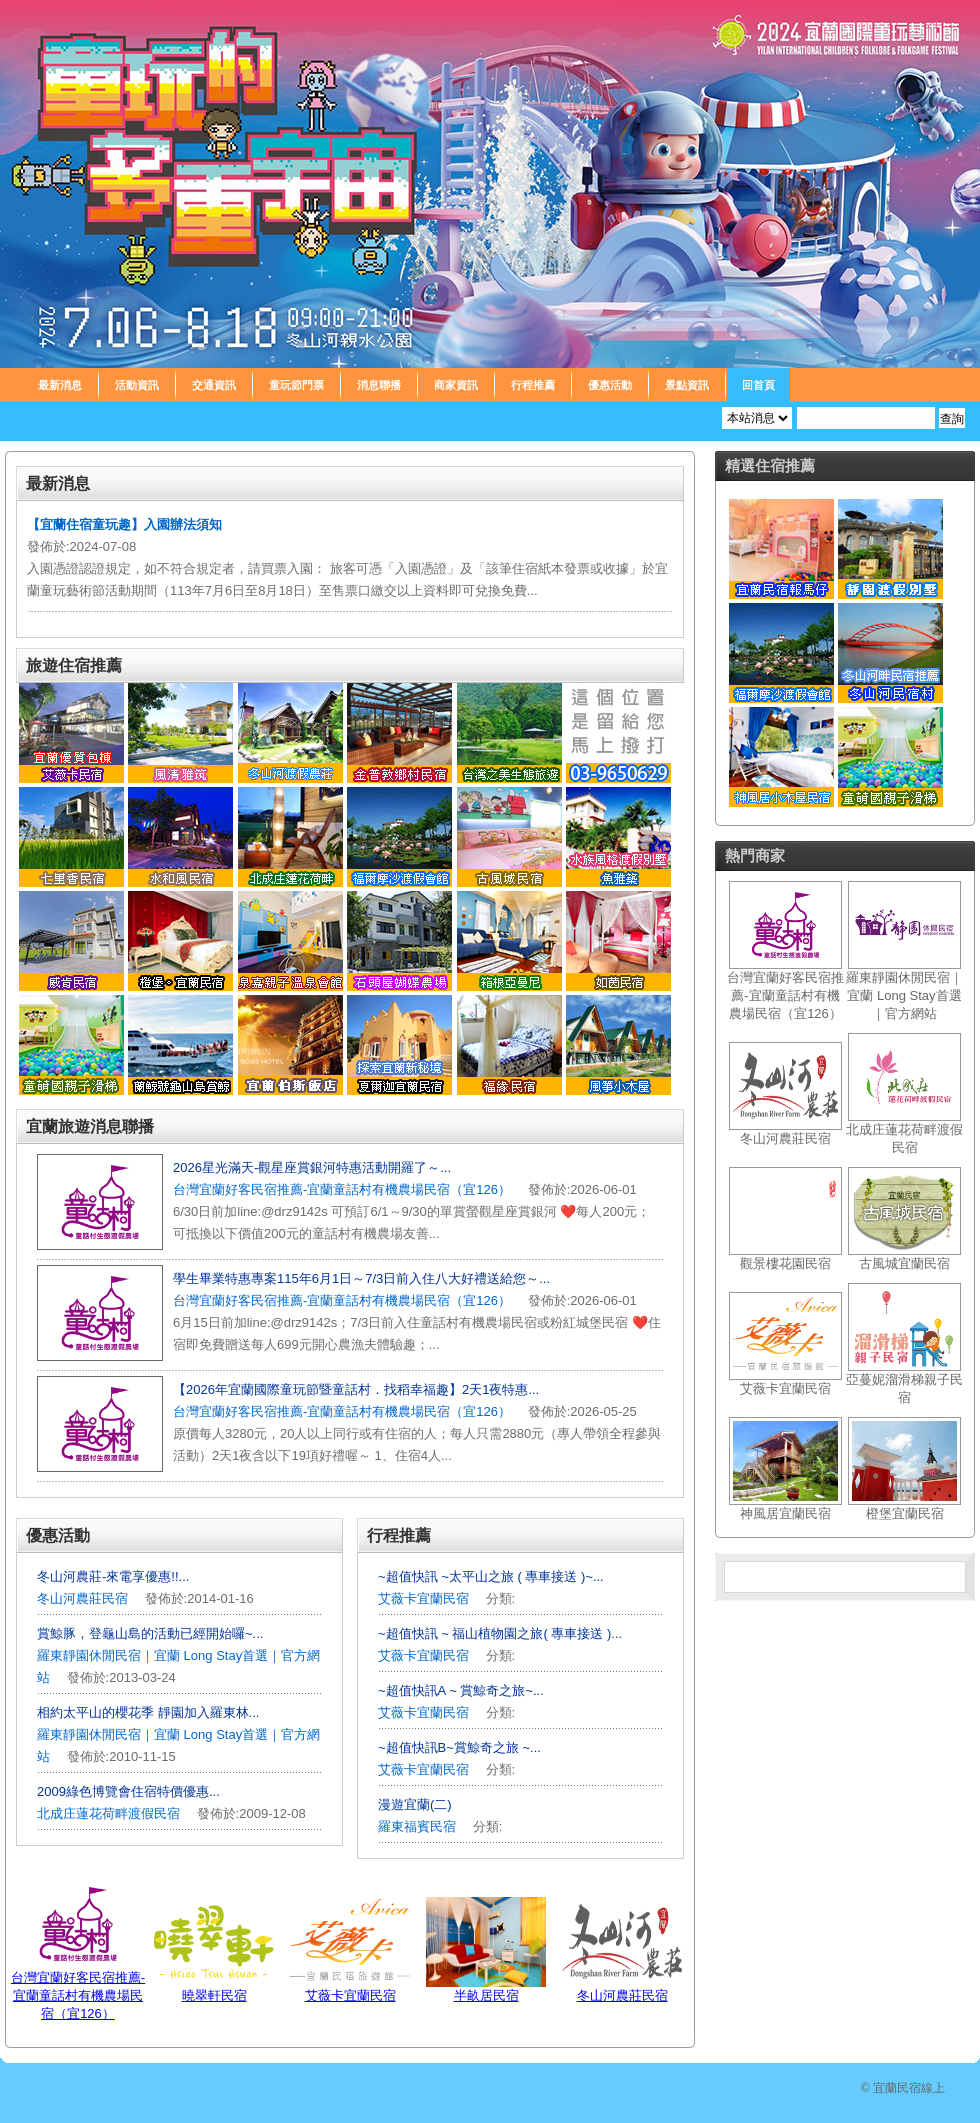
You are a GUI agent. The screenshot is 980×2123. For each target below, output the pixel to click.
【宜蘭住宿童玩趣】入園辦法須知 (124, 524)
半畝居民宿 (486, 1995)
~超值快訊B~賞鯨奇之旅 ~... (459, 1747)
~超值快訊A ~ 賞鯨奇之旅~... (461, 1690)
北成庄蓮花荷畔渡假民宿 (108, 1813)
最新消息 (60, 385)
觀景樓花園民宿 (785, 1263)
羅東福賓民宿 (419, 1826)
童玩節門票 (296, 385)
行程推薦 (533, 385)
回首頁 (758, 385)
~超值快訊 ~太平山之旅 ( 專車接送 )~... (491, 1576)
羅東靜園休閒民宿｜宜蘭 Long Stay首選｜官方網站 (904, 995)
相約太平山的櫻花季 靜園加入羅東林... (148, 1712)
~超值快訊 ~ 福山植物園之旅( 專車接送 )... (500, 1633)
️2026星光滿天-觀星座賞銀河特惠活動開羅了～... (312, 1167)
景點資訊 (687, 385)
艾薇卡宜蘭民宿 (423, 1598)
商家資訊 (456, 385)
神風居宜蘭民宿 (785, 1513)
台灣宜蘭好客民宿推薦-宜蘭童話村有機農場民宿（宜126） (342, 1189)
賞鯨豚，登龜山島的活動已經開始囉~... (150, 1633)
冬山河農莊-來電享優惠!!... (113, 1576)
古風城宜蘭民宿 (904, 1263)
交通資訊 (214, 385)
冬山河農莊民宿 (82, 1598)
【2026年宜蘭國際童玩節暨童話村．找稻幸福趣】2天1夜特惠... (356, 1389)
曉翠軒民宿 (214, 1995)
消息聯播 (379, 385)
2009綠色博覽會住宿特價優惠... (128, 1791)
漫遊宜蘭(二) (415, 1804)
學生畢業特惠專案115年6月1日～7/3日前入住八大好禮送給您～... (361, 1278)
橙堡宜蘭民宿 (905, 1513)
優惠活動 (610, 385)
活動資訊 (137, 385)
